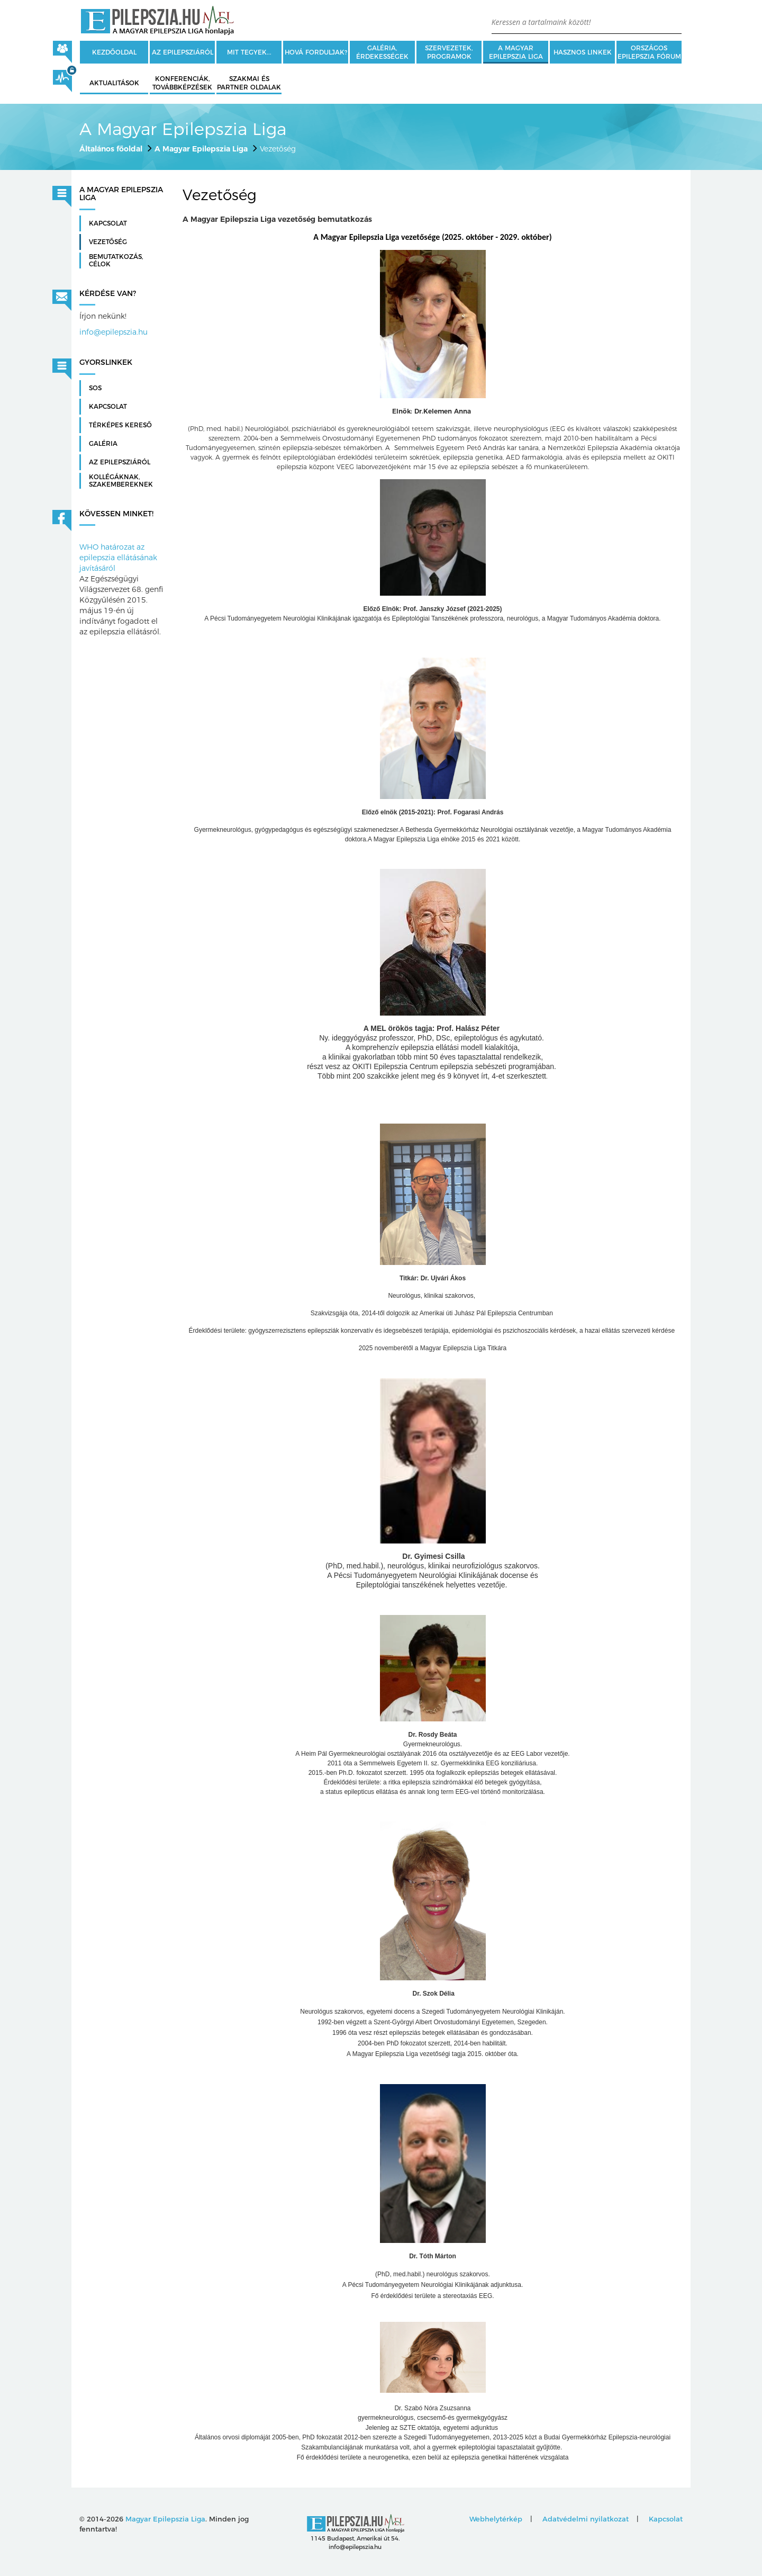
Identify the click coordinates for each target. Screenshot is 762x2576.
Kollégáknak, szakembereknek (121, 480)
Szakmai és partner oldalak (249, 83)
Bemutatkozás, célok (116, 260)
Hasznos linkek (583, 52)
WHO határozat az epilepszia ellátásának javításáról (118, 557)
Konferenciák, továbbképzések (182, 83)
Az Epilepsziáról (119, 462)
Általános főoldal (110, 149)
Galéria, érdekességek (382, 52)
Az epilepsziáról (182, 52)
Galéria (103, 443)
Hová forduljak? (316, 52)
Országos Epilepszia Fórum (649, 52)
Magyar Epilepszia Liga (165, 2519)
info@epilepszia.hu (113, 332)
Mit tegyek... (249, 52)
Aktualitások (114, 83)
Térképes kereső (120, 425)
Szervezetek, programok (449, 52)
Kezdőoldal (114, 52)
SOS (95, 388)
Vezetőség (108, 242)
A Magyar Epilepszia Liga (516, 52)
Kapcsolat (108, 223)
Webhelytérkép (495, 2519)
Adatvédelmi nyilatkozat (585, 2519)
